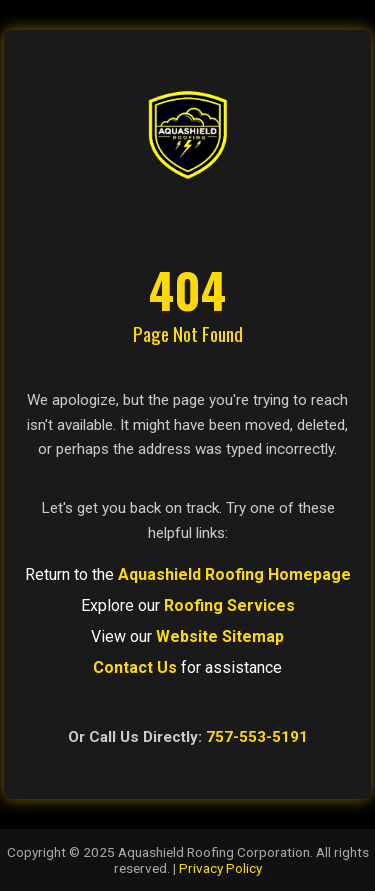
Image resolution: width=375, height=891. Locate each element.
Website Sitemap (220, 636)
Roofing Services (229, 605)
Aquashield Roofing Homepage (234, 574)
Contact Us (135, 667)
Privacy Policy (220, 868)
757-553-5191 (257, 737)
